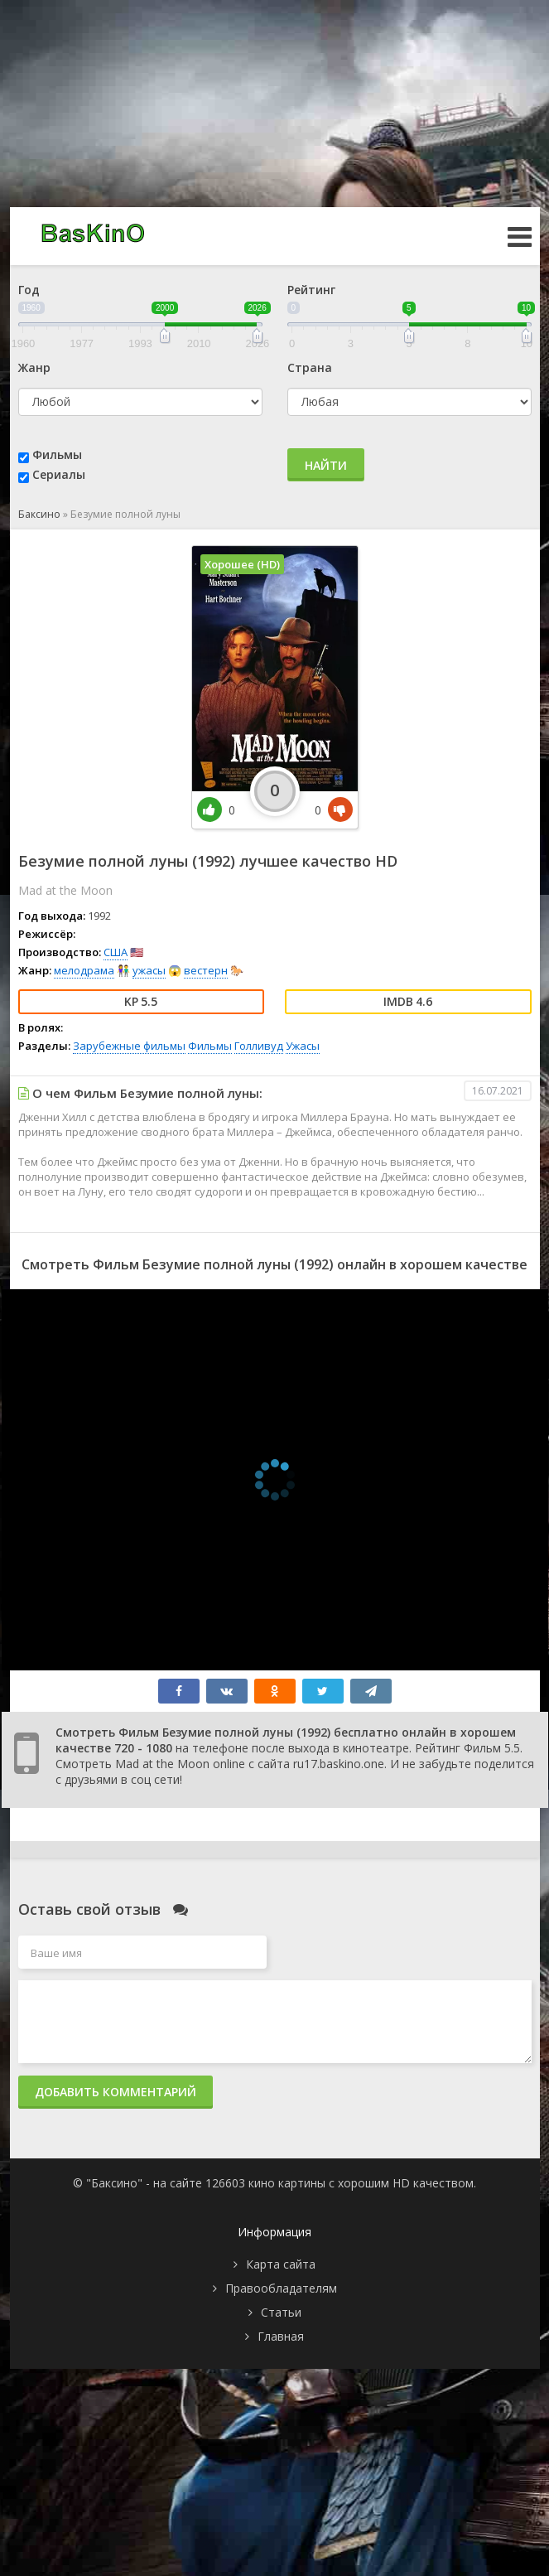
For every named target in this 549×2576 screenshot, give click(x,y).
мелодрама (84, 970)
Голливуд (258, 1045)
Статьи (281, 2312)
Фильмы (57, 454)
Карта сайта (280, 2264)
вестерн (206, 970)
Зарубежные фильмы (129, 1045)
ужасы (149, 970)
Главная (281, 2336)
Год (29, 289)
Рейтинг (311, 289)
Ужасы (303, 1045)
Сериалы (58, 474)
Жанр (34, 367)
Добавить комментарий (115, 2092)
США (116, 952)
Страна (309, 367)
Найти (326, 465)
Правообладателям (281, 2288)
